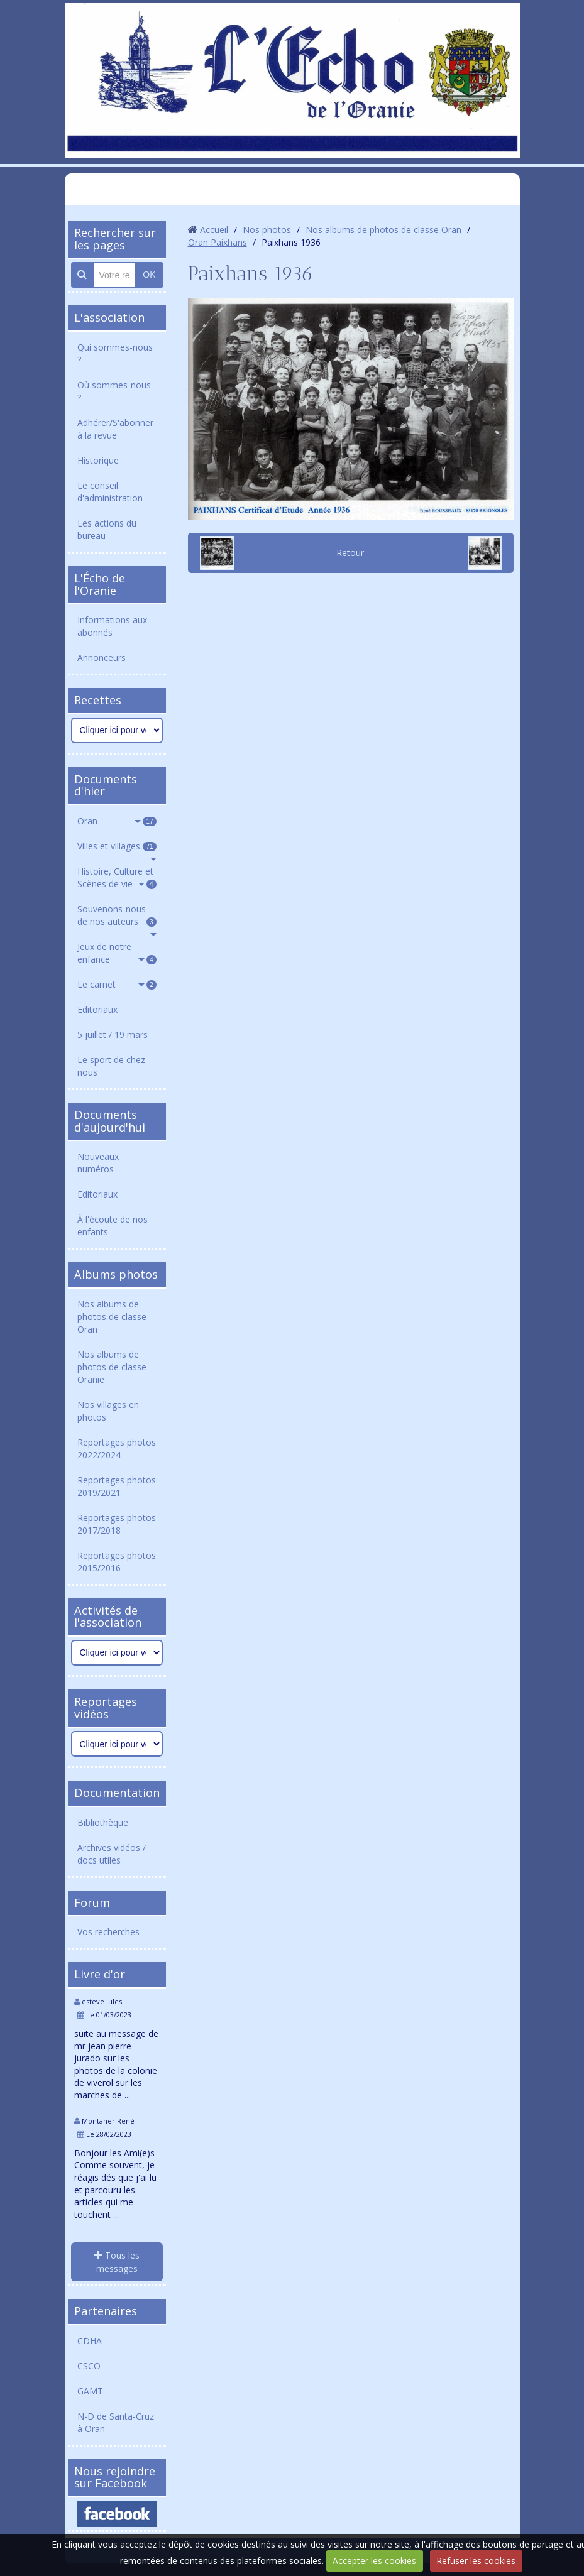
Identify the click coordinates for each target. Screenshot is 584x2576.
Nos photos (267, 230)
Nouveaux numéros (98, 1162)
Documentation (117, 1792)
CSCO (89, 2366)
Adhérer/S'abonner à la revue (115, 429)
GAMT (90, 2391)
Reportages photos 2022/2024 (116, 1448)
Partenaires (105, 2310)
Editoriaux (97, 1009)
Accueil (214, 230)
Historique (98, 460)
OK (149, 275)
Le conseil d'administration (110, 491)
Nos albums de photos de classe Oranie (111, 1366)
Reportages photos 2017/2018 (116, 1524)
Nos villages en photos (108, 1411)
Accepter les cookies (374, 2561)
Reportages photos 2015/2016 (116, 1561)
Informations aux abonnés (112, 626)
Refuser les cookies (475, 2561)
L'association (109, 317)
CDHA (89, 2341)
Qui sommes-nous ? (115, 353)
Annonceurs (101, 657)
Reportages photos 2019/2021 (116, 1486)
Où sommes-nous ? (114, 391)
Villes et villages (117, 846)
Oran (117, 821)
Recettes (97, 699)
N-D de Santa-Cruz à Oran (115, 2422)
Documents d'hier (105, 785)
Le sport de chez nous (111, 1066)
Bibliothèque (102, 1822)
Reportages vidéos (105, 1708)
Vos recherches (108, 1932)
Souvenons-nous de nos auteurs (117, 915)
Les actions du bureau (106, 529)
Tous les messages (117, 2261)
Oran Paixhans (217, 242)
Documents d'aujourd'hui (109, 1121)
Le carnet (117, 984)
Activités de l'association (107, 1616)
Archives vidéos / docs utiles (111, 1854)
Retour (350, 553)
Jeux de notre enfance (117, 953)
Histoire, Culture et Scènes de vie (117, 877)
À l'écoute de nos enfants (112, 1225)
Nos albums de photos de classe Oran (111, 1316)
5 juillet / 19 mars (112, 1034)
